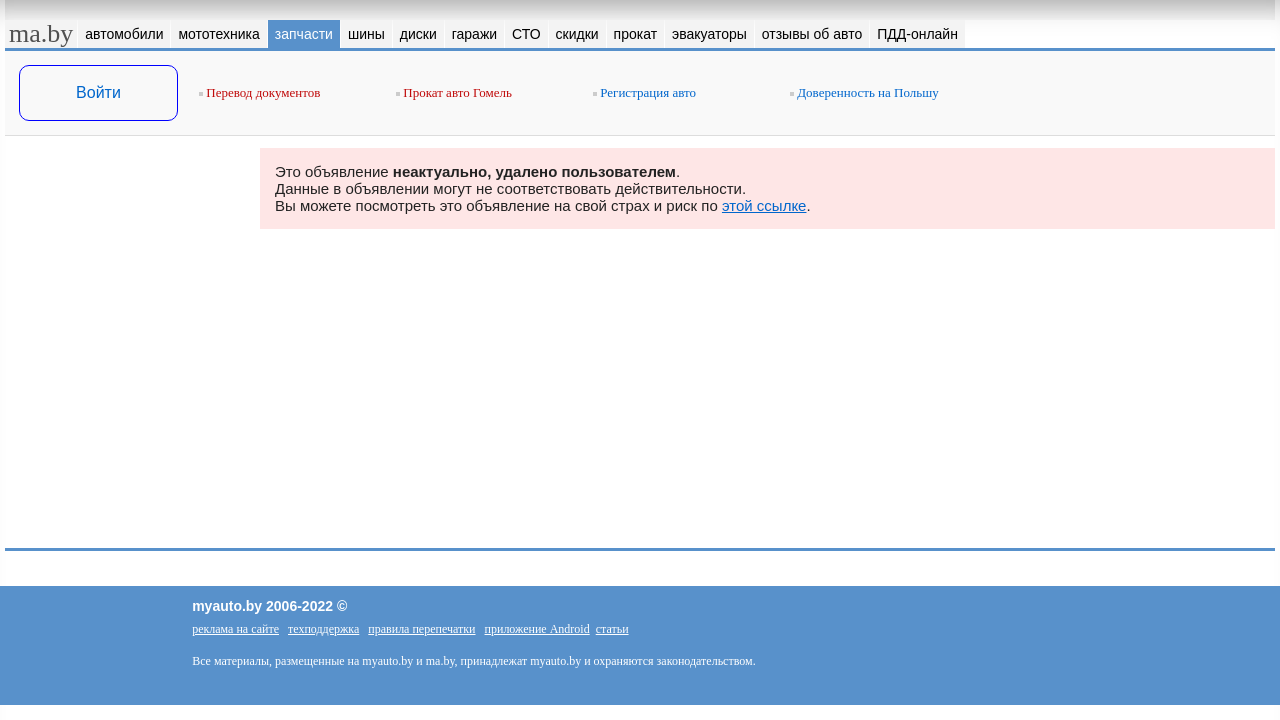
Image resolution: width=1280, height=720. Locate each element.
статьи (612, 629)
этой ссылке (764, 205)
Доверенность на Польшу (864, 92)
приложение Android (537, 629)
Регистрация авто (644, 92)
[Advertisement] (125, 348)
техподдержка (323, 629)
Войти (98, 92)
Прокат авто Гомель (454, 92)
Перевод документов (259, 92)
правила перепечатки (421, 629)
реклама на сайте (235, 629)
